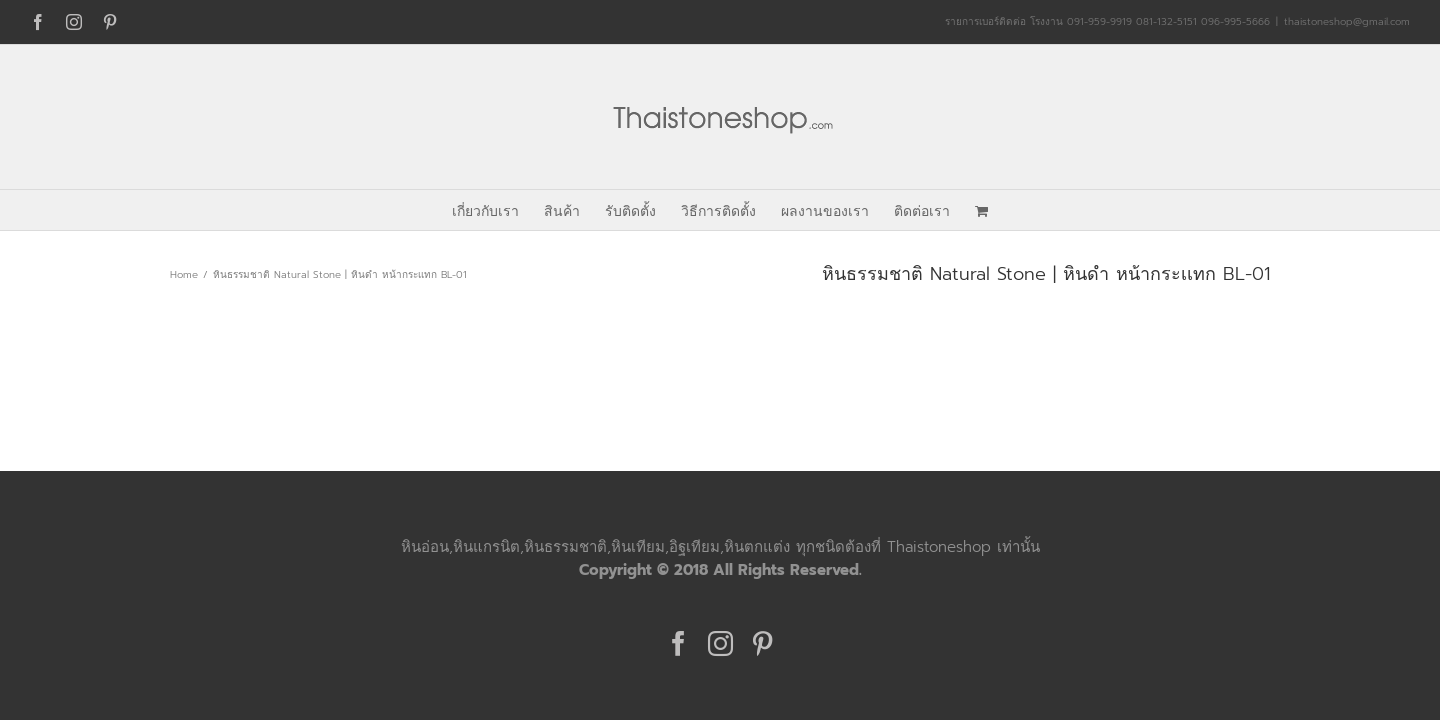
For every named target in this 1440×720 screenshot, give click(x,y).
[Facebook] (678, 643)
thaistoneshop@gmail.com (1347, 21)
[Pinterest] (762, 643)
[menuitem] (448, 210)
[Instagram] (720, 643)
